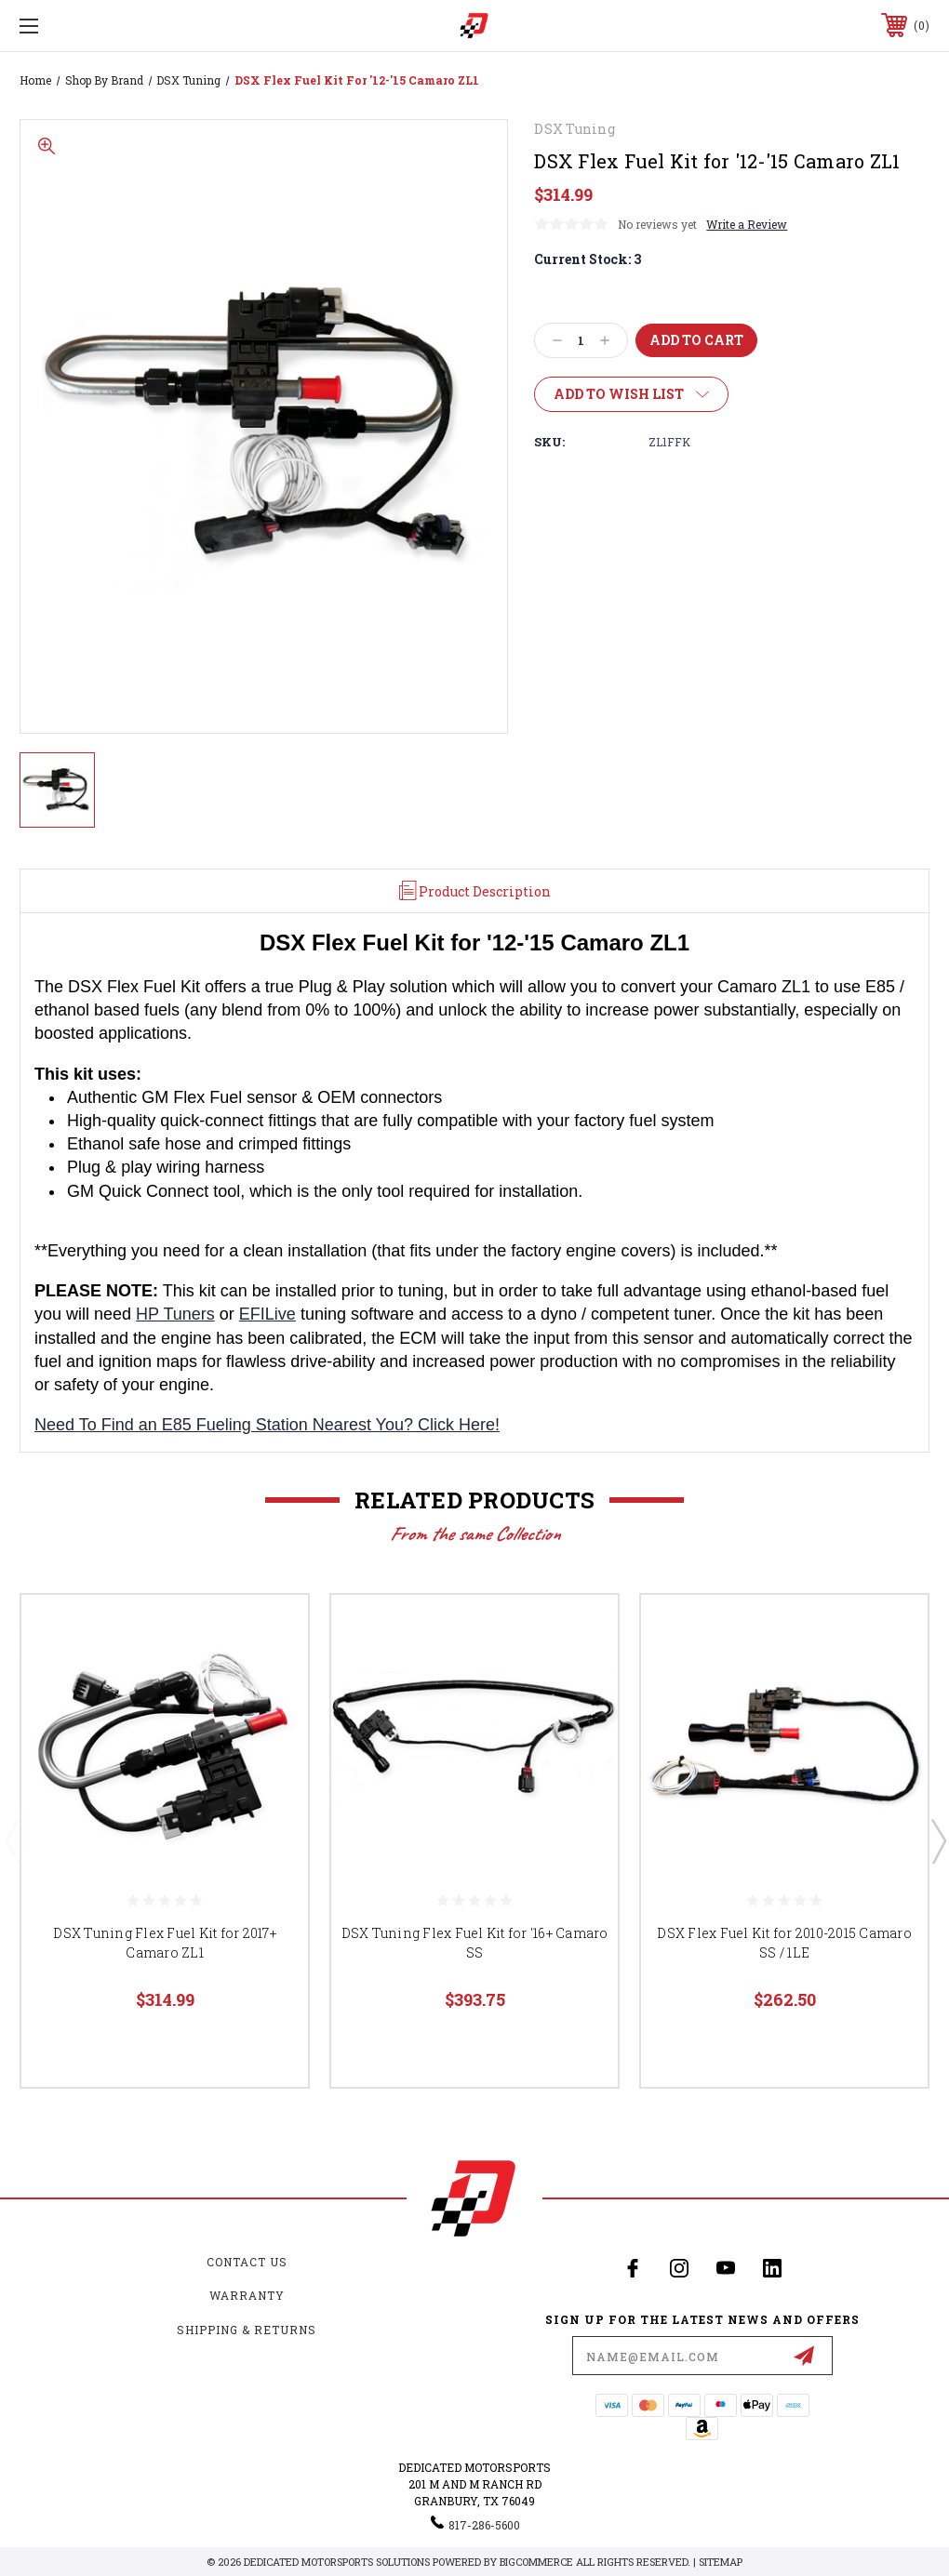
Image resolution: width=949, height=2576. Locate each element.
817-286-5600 (484, 2524)
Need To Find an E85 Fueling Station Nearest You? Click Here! (267, 1424)
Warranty (247, 2295)
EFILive (267, 1314)
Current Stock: (587, 259)
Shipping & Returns (246, 2329)
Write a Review (746, 224)
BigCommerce (536, 2562)
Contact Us (247, 2261)
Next (938, 1840)
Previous (12, 1840)
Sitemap (720, 2562)
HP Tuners (175, 1314)
